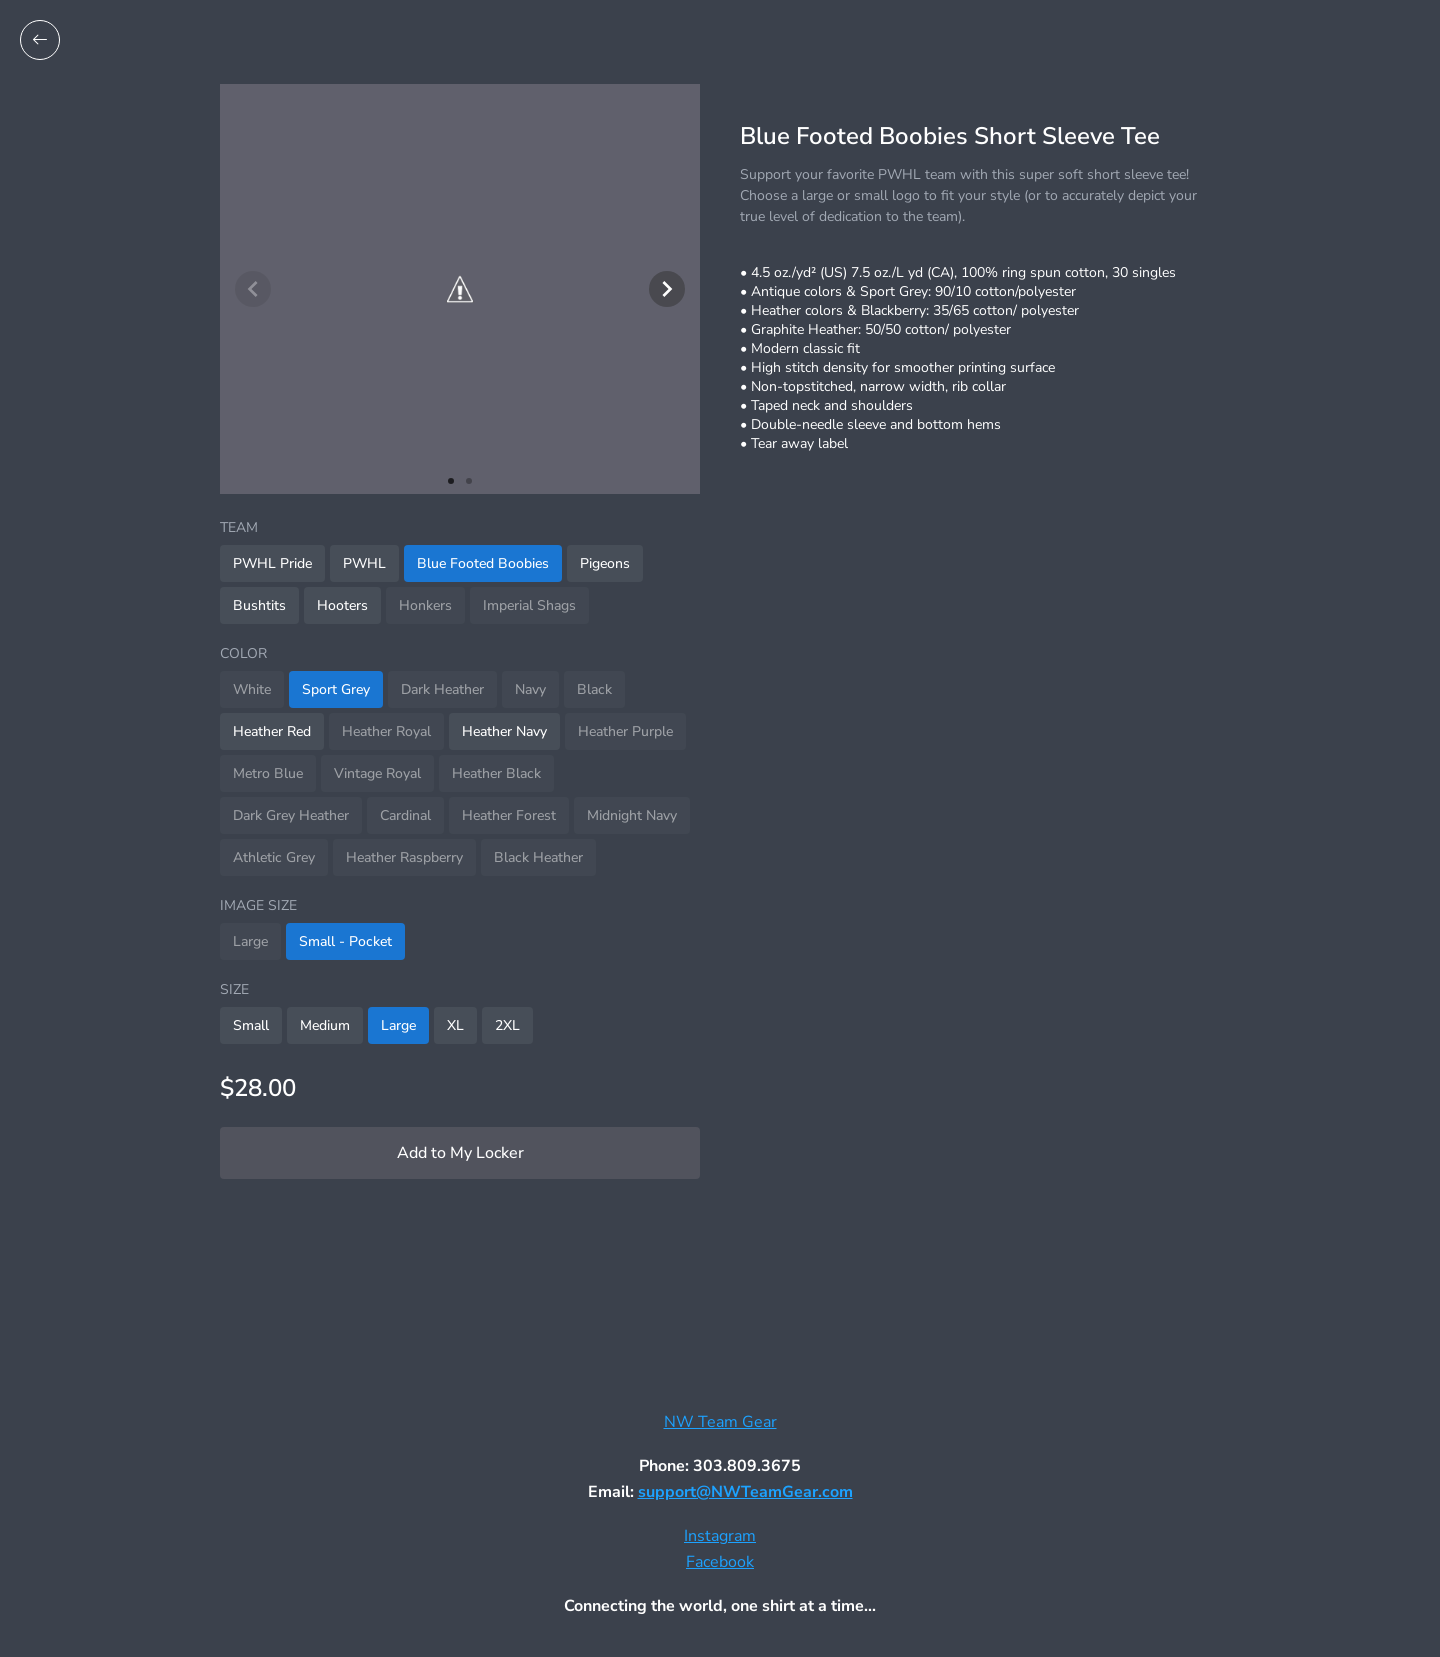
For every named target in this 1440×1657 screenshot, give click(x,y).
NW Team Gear (720, 1422)
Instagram (720, 1536)
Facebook (720, 1562)
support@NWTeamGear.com (745, 1492)
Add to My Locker (460, 1153)
